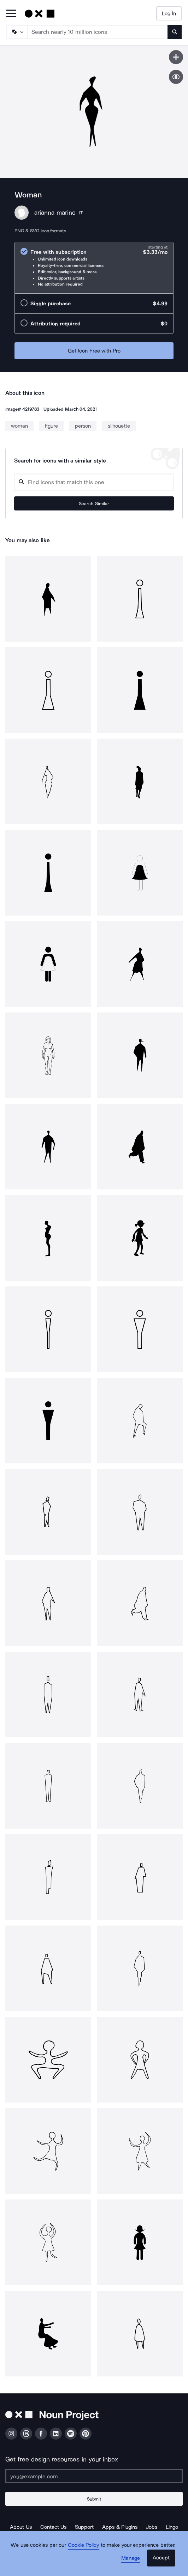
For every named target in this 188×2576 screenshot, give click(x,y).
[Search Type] (16, 32)
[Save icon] (176, 57)
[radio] (94, 267)
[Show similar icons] (176, 77)
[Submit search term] (175, 32)
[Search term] (98, 32)
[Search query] (94, 482)
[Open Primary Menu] (11, 14)
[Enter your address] (94, 2476)
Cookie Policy (83, 2545)
